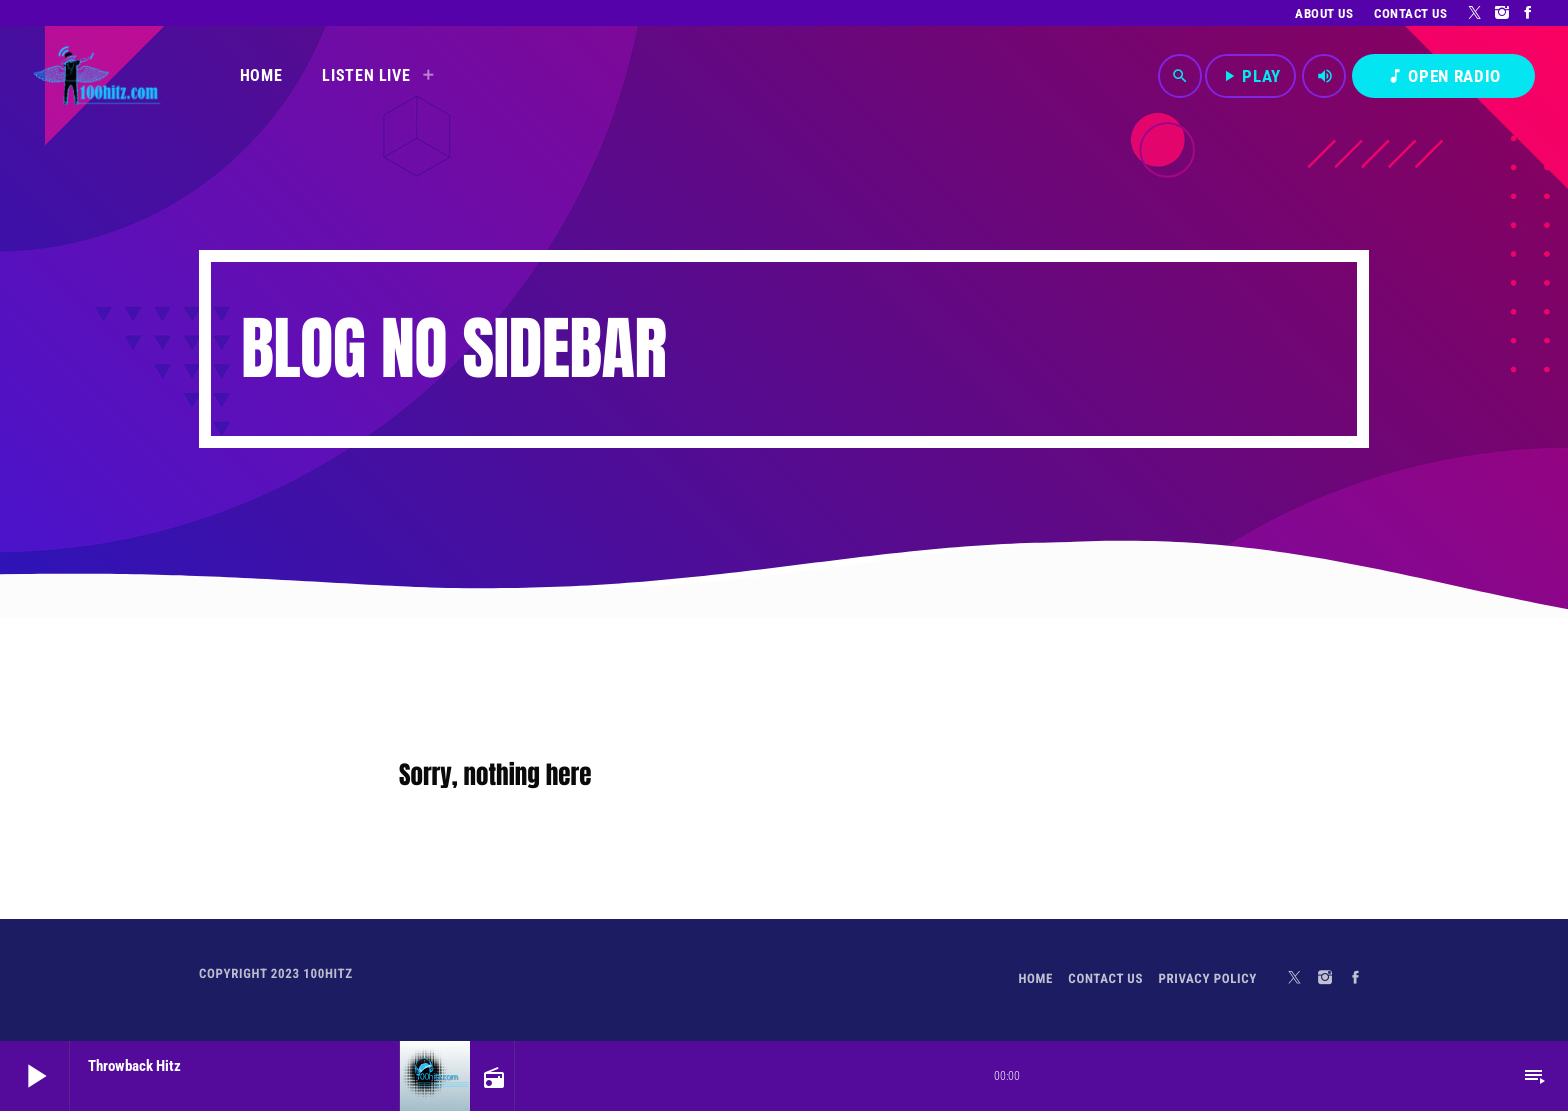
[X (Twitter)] (1475, 13)
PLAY (1250, 76)
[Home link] (96, 76)
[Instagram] (1502, 13)
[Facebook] (1528, 13)
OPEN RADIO (1443, 76)
